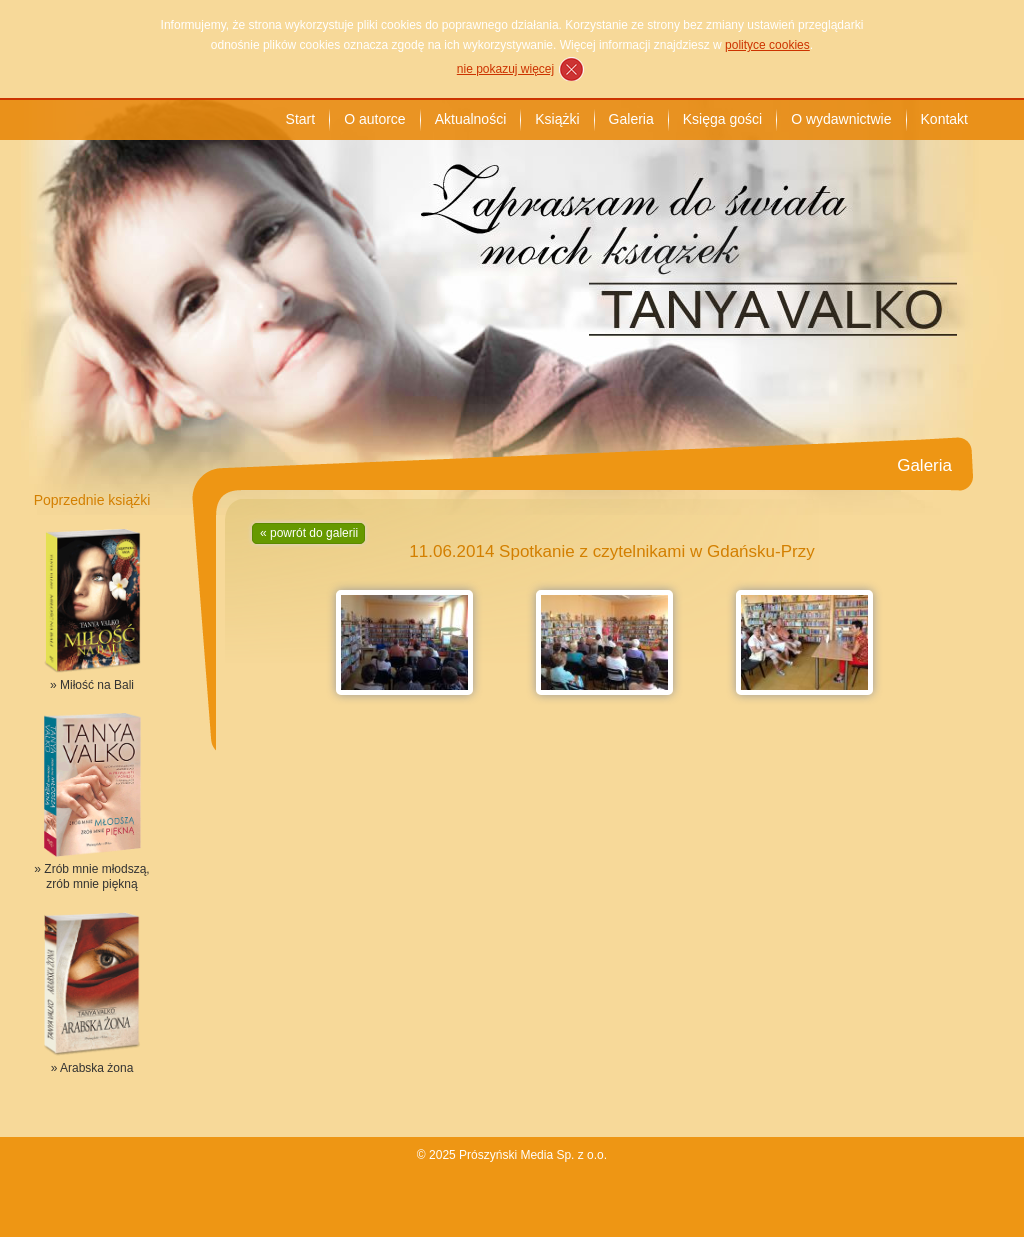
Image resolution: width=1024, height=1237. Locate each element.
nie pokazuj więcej (505, 69)
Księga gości (722, 119)
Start (301, 119)
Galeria (631, 119)
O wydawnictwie (841, 119)
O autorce (374, 119)
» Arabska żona (92, 1068)
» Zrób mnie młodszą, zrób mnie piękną (91, 876)
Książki (557, 119)
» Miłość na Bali (92, 685)
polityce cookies (767, 45)
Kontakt (944, 119)
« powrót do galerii (309, 533)
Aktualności (471, 119)
